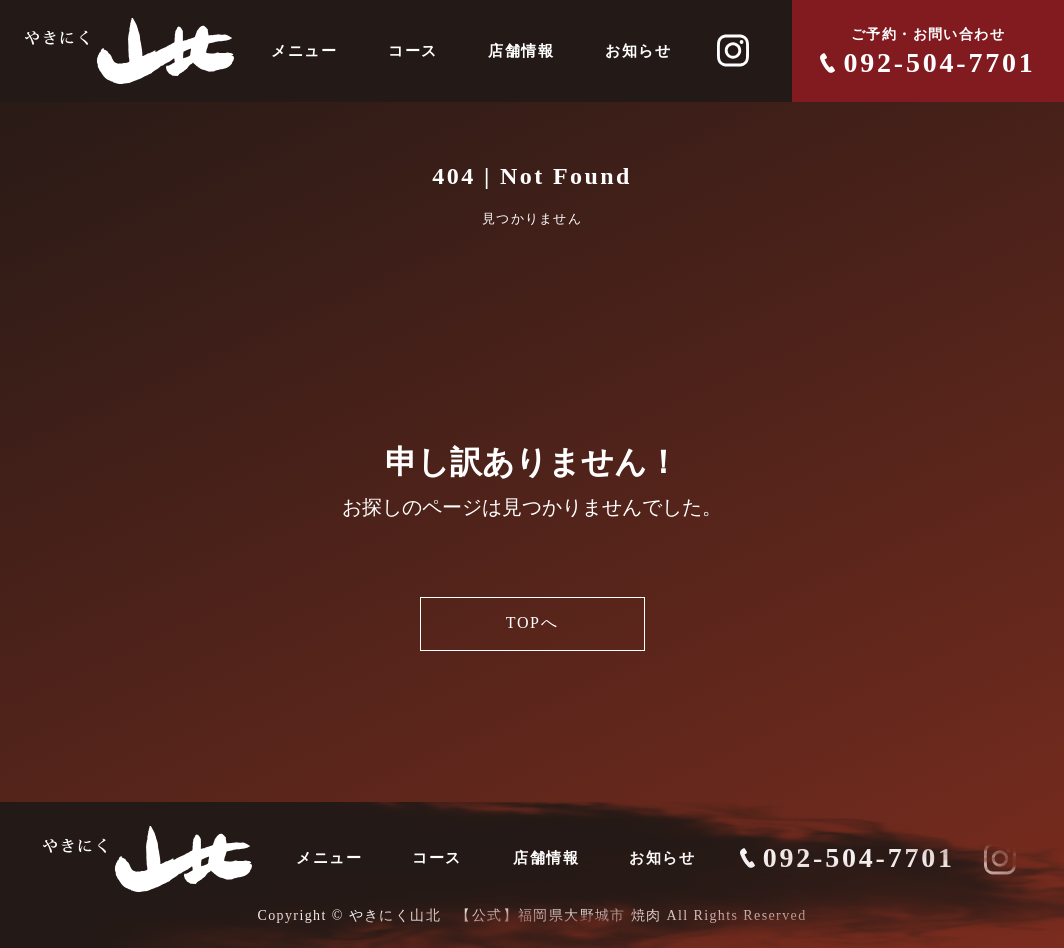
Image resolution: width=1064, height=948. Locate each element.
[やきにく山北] (129, 51)
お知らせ (638, 51)
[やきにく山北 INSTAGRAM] (733, 51)
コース (413, 51)
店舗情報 (521, 51)
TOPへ (532, 624)
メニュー (304, 51)
